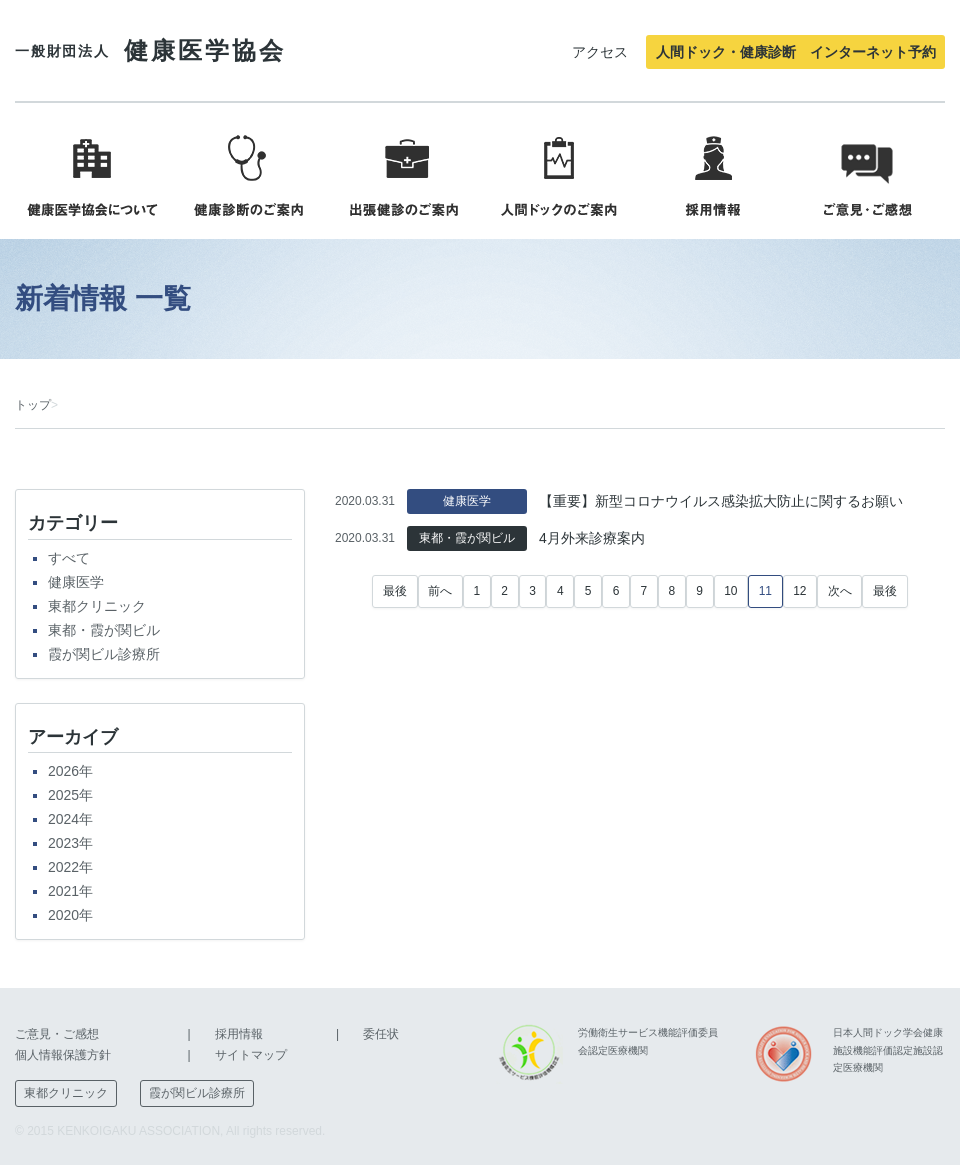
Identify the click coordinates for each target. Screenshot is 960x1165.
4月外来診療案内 (592, 538)
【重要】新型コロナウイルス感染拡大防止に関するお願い (721, 501)
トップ (33, 405)
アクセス (600, 52)
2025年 (70, 795)
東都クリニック (97, 606)
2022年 (70, 867)
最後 (395, 591)
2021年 (70, 891)
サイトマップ (251, 1055)
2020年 (70, 915)
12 (799, 591)
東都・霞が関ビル (104, 630)
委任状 (381, 1034)
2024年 (70, 819)
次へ (840, 591)
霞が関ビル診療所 (104, 654)
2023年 (70, 843)
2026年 (70, 771)
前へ (440, 591)
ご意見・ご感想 (57, 1034)
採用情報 (239, 1034)
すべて (69, 558)
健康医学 (76, 582)
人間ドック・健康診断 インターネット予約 (796, 52)
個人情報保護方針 (63, 1055)
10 (730, 591)
